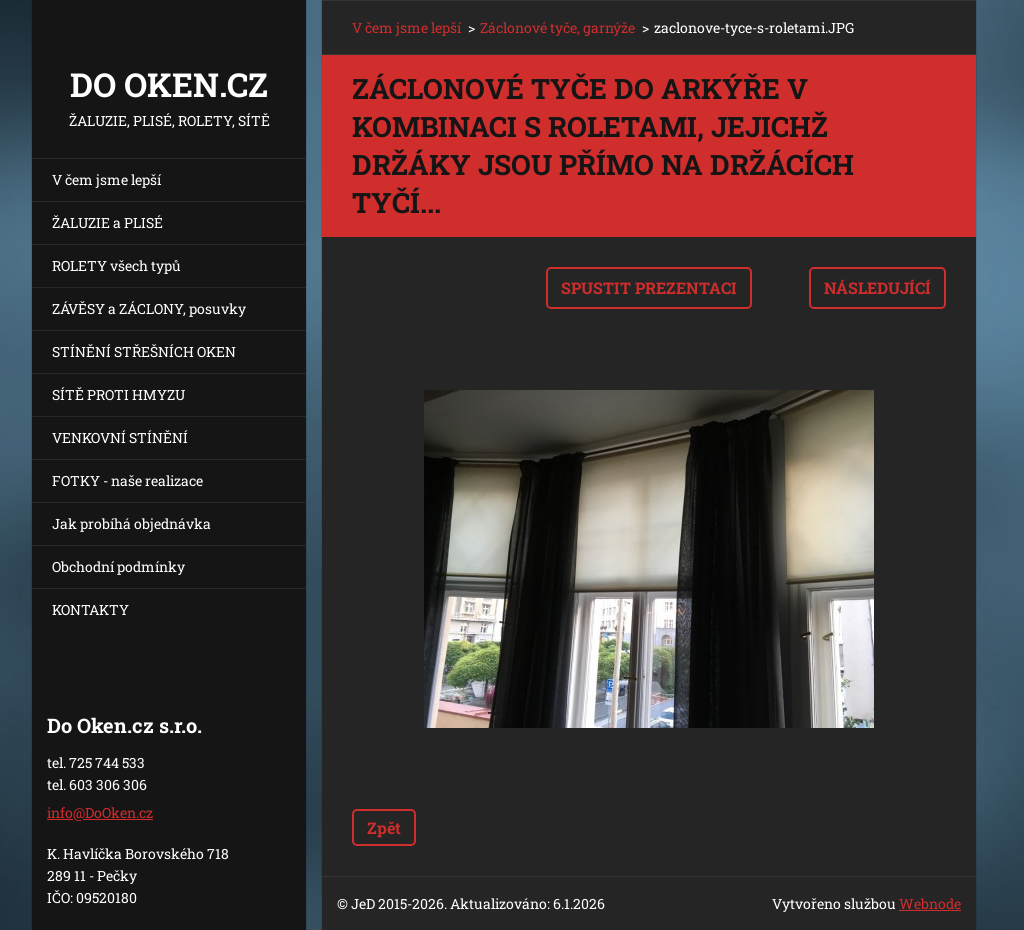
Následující (877, 287)
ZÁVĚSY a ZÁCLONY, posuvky (149, 308)
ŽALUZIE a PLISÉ (107, 222)
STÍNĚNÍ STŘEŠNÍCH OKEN (144, 351)
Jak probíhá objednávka (131, 523)
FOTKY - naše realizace (127, 480)
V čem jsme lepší (106, 179)
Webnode (930, 903)
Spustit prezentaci (649, 287)
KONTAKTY (90, 609)
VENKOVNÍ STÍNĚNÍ (120, 437)
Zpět (384, 827)
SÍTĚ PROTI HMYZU (118, 394)
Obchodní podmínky (118, 566)
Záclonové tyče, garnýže (557, 27)
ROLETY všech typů (116, 265)
